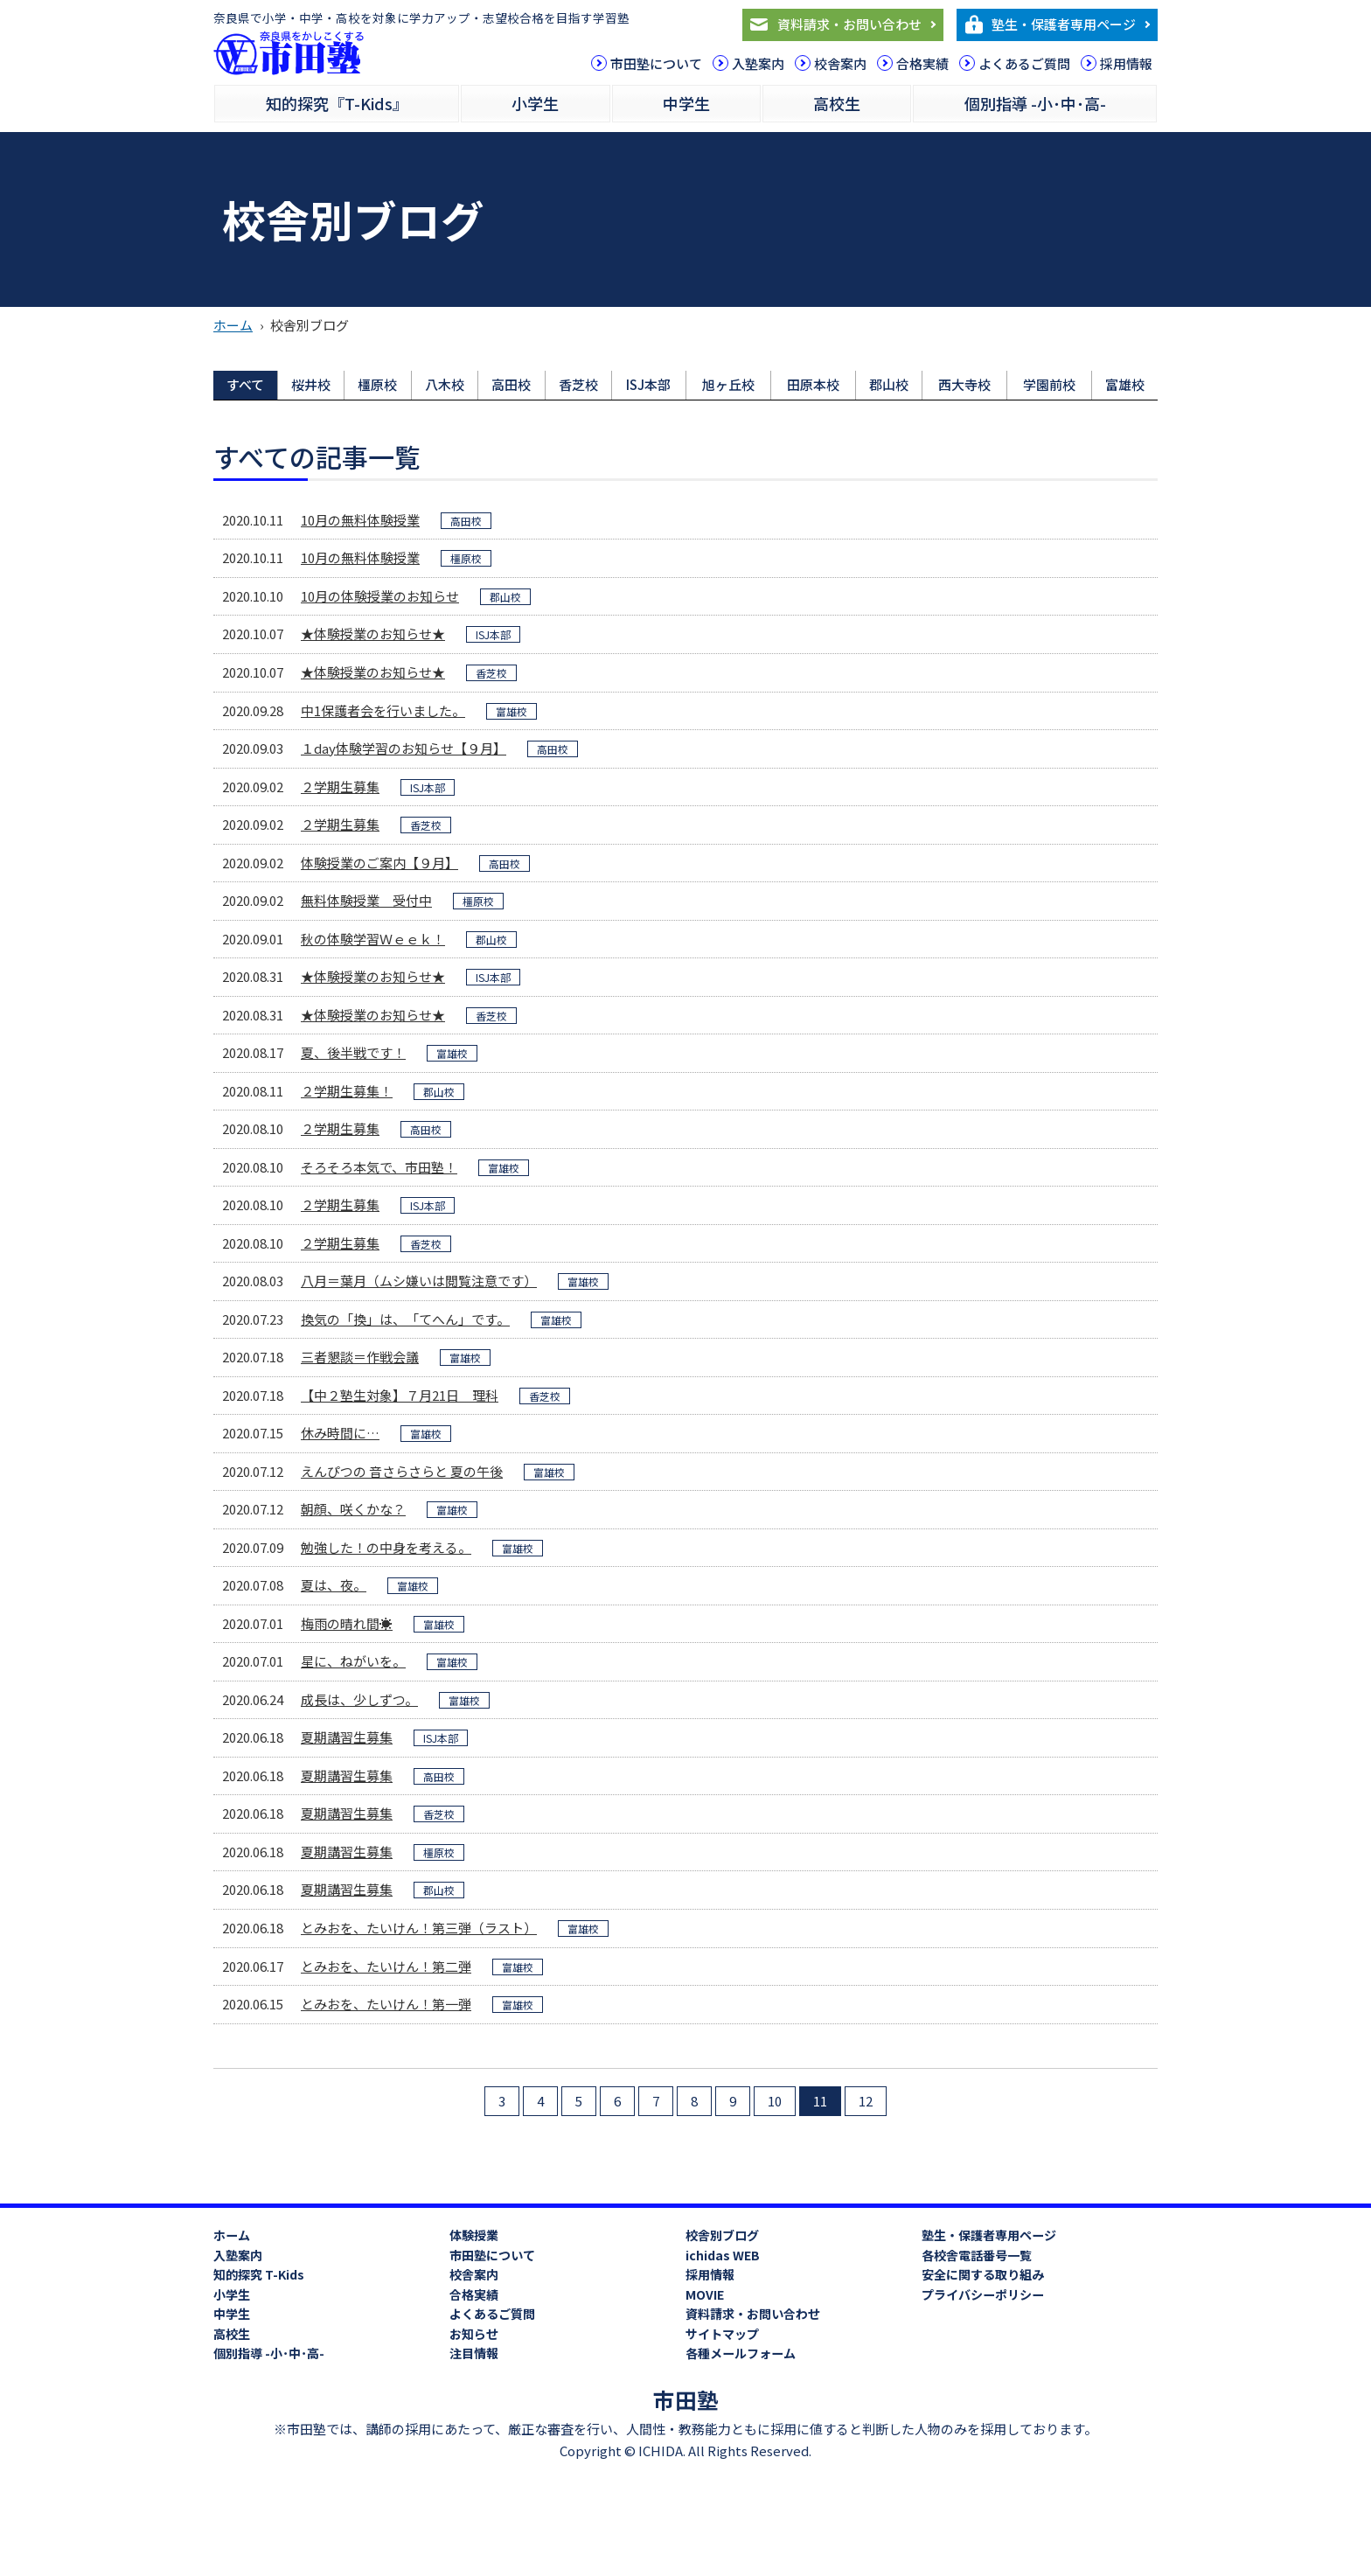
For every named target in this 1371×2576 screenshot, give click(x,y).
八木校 (444, 384)
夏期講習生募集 (347, 1737)
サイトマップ (722, 2334)
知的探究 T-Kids (258, 2274)
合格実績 (922, 63)
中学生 (686, 103)
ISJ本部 (648, 384)
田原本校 (813, 384)
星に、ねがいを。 (353, 1661)
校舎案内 (840, 63)
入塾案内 (758, 63)
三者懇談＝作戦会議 (360, 1356)
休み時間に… (340, 1433)
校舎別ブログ (722, 2235)
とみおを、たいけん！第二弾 (386, 1966)
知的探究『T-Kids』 (337, 103)
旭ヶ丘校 (728, 384)
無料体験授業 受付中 (366, 900)
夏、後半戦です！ (353, 1052)
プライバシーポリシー (983, 2294)
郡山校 (888, 384)
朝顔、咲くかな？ (353, 1509)
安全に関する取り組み (983, 2274)
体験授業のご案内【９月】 (379, 862)
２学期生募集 (340, 786)
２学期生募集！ (347, 1091)
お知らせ (473, 2334)
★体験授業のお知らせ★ (373, 633)
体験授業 (473, 2235)
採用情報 (1126, 63)
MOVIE (705, 2294)
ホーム (233, 325)
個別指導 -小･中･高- (1035, 103)
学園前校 (1049, 384)
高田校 (511, 384)
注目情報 (473, 2353)
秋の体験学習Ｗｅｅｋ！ (373, 938)
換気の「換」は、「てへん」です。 (405, 1319)
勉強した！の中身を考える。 (386, 1547)
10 (775, 2101)
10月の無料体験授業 (360, 520)
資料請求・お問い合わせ (849, 24)
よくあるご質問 (1024, 63)
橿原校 (377, 384)
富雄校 (1125, 384)
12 (866, 2101)
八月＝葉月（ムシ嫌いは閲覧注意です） (419, 1280)
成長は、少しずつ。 (359, 1699)
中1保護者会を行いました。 (383, 710)
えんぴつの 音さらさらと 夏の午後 (402, 1471)
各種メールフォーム (741, 2353)
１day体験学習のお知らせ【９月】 (403, 748)
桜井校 (311, 384)
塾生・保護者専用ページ (1064, 24)
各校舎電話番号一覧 (977, 2255)
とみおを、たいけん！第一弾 (386, 2004)
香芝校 (578, 384)
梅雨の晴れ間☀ (347, 1623)
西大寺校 (964, 384)
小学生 (535, 103)
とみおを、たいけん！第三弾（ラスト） (419, 1927)
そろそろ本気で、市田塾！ (379, 1167)
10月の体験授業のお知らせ (380, 596)
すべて (245, 384)
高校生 (836, 103)
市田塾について (656, 63)
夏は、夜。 (333, 1585)
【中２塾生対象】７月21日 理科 (399, 1395)
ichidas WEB (723, 2255)
